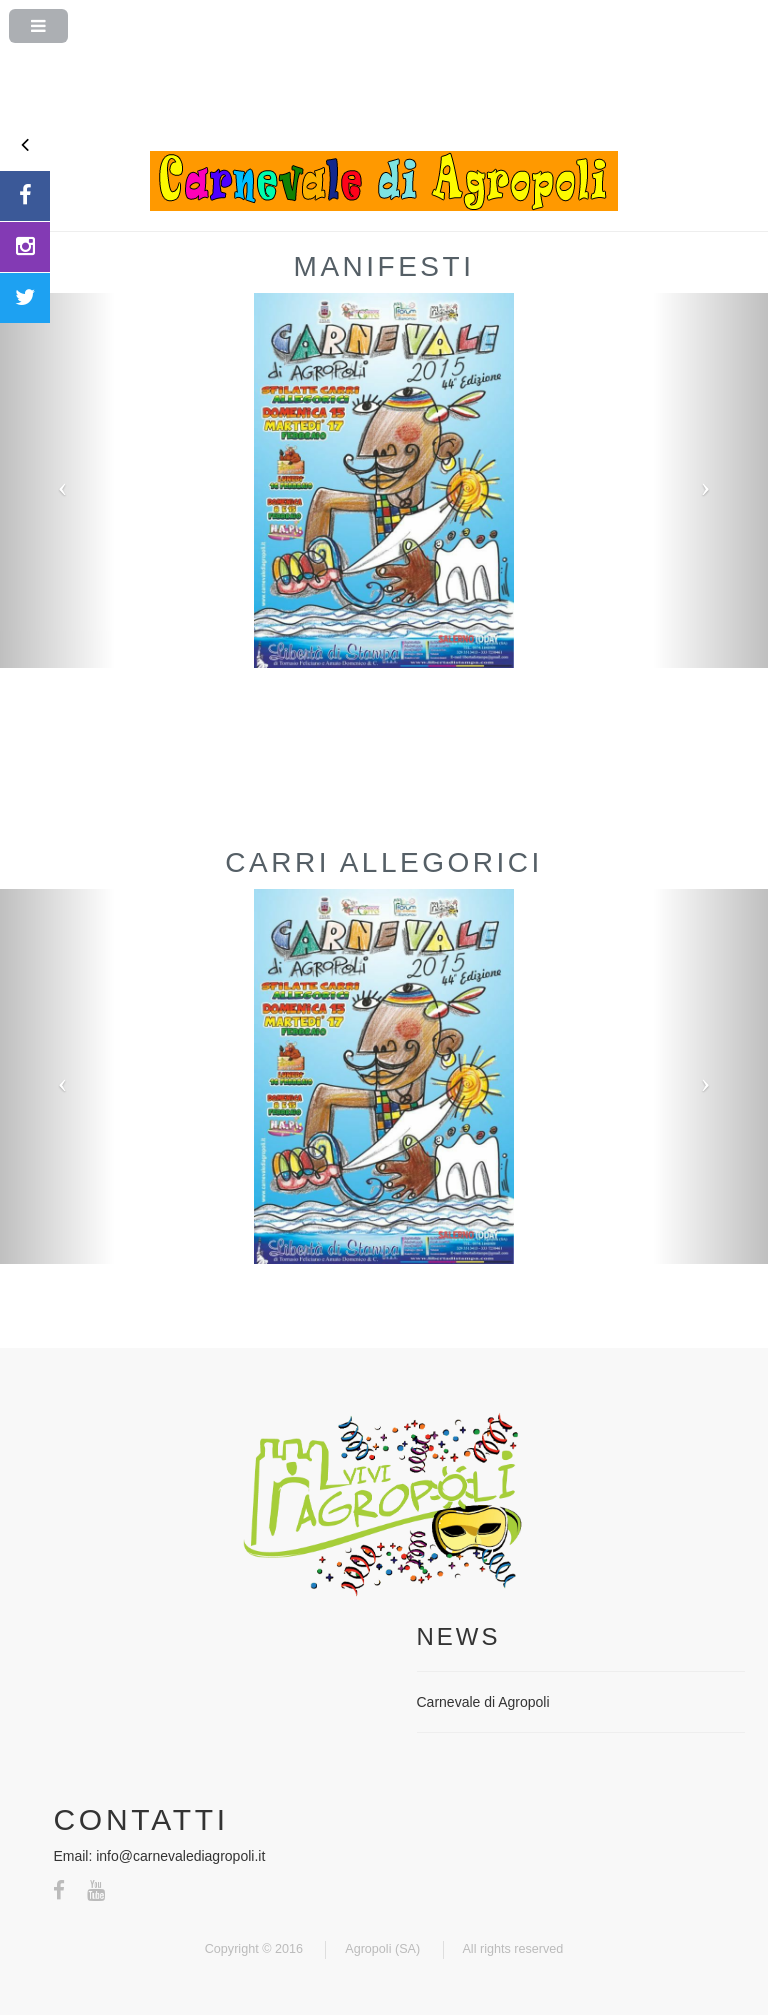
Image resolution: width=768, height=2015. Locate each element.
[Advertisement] (384, 101)
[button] (57, 480)
